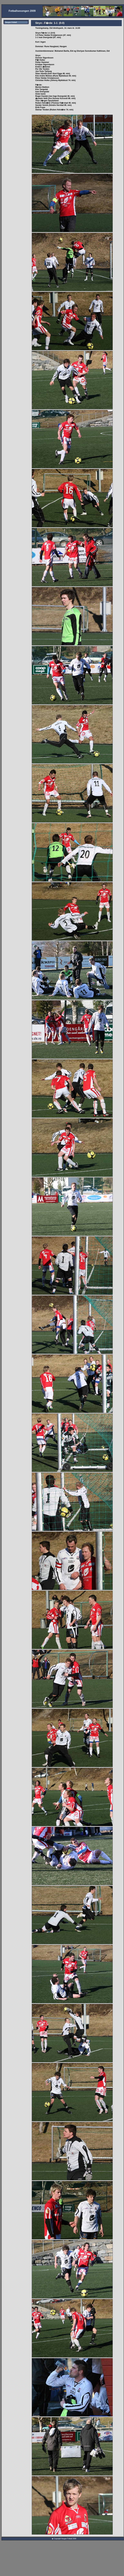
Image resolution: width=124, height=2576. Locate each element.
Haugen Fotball (11, 22)
